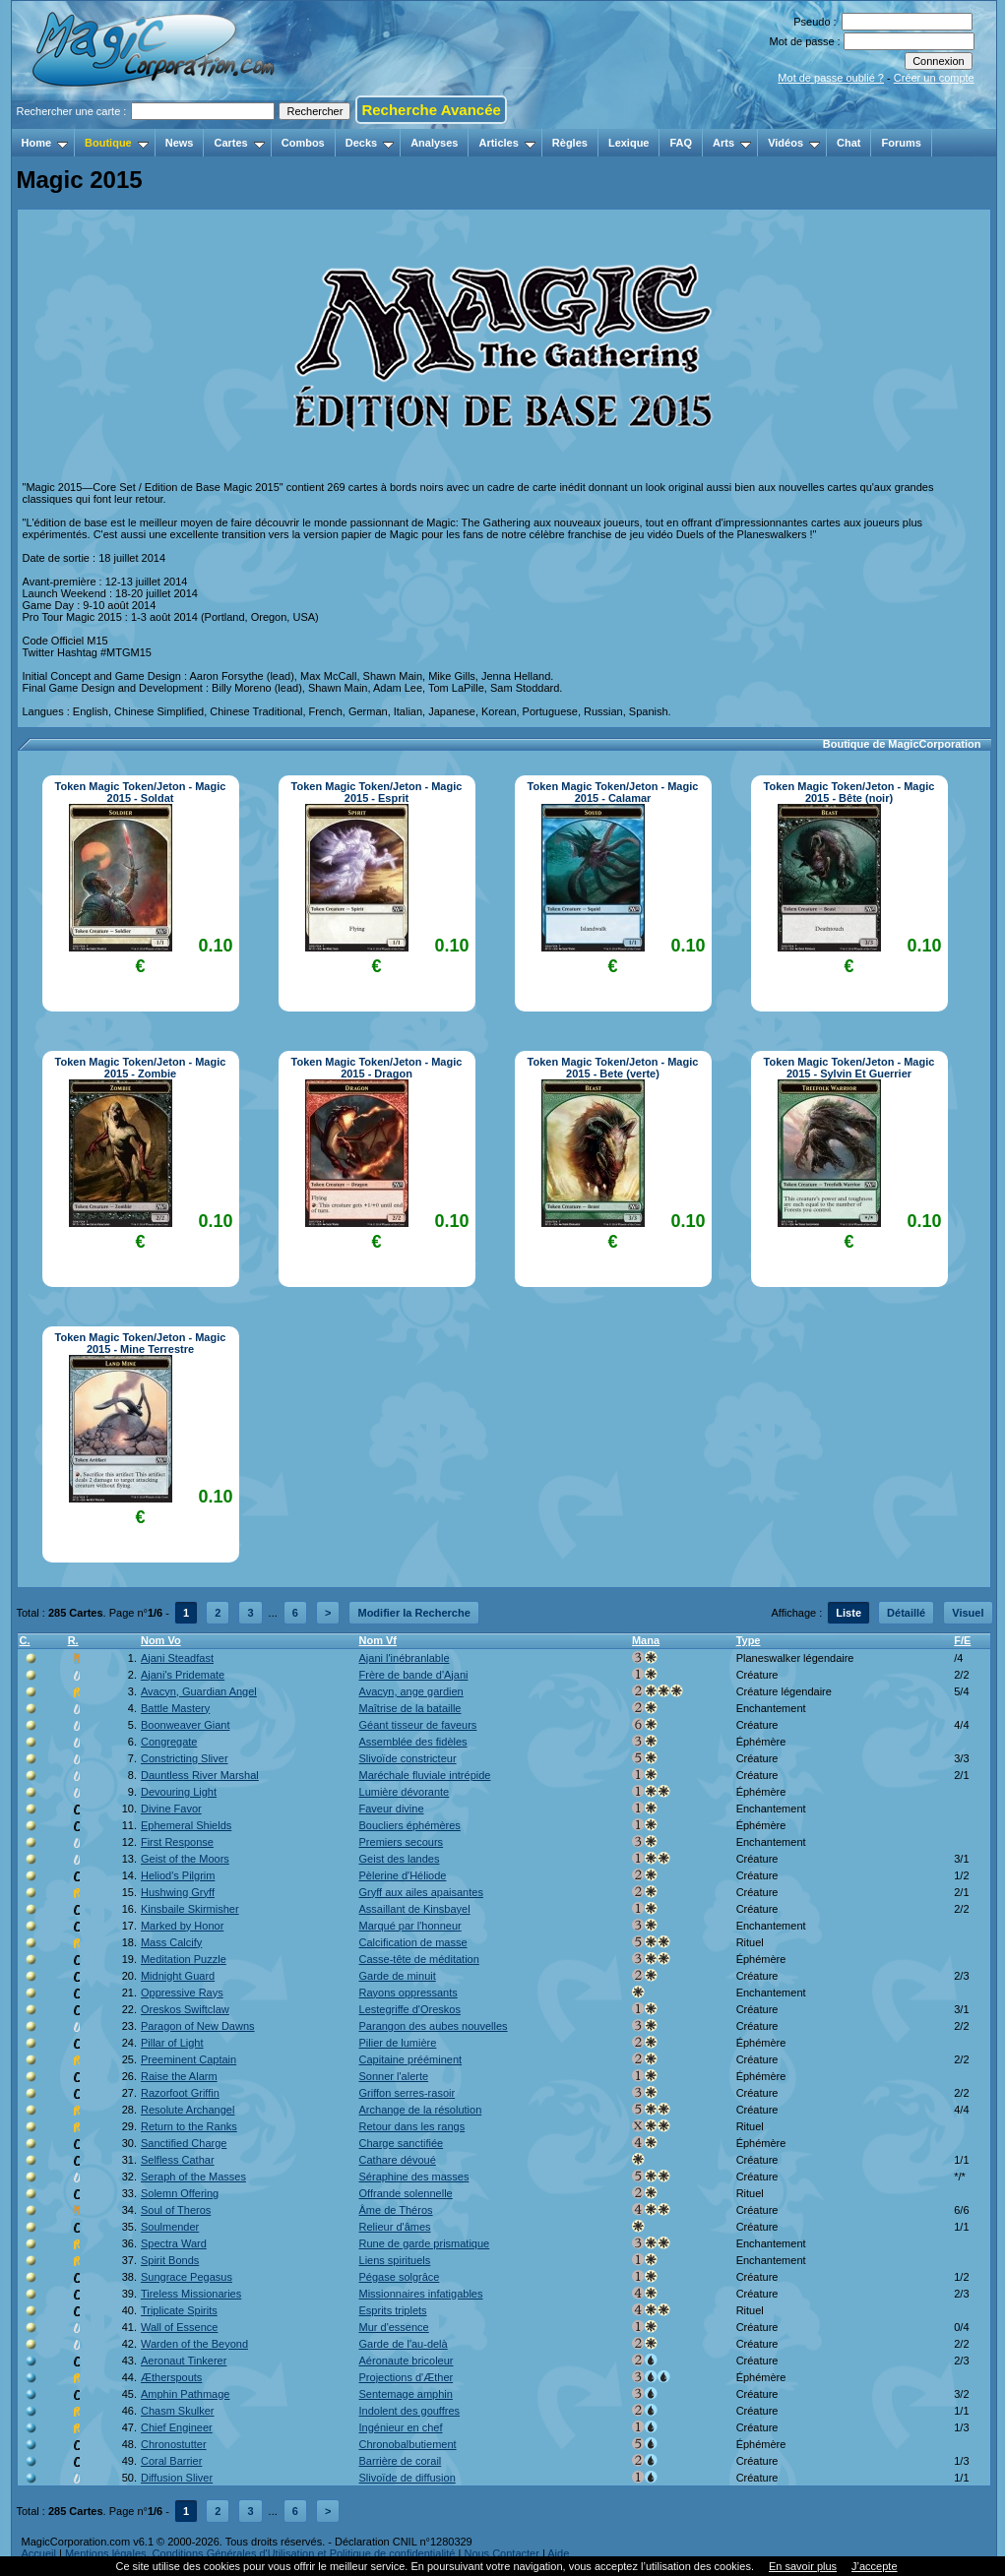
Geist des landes (399, 1859)
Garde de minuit (397, 1976)
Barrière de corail (400, 2461)
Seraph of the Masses (193, 2176)
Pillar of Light (172, 2043)
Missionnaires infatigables (421, 2294)
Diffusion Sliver (177, 2478)
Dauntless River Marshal (200, 1775)
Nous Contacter (501, 2553)
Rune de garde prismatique (424, 2243)
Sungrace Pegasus (186, 2277)
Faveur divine (391, 1808)
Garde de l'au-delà (403, 2344)
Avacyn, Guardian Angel (199, 1691)
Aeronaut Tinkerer (183, 2360)
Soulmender (170, 2227)
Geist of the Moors (185, 1859)
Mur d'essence (394, 2327)
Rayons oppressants (408, 1992)
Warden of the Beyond (194, 2344)
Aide (558, 2553)
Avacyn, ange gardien (411, 1691)
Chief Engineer (177, 2427)
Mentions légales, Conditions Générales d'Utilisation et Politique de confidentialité (260, 2553)
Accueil (39, 2553)
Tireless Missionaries (191, 2294)
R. (73, 1640)
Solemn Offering (180, 2193)
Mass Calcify (171, 1942)
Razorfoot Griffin (180, 2093)
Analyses (434, 143)
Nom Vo (161, 1640)
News (179, 143)
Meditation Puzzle (183, 1959)
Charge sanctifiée (401, 2143)
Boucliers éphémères (410, 1825)
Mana (646, 1640)
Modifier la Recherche (413, 1613)
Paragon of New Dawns (198, 2026)
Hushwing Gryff (178, 1892)
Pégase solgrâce (399, 2277)
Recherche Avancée (430, 109)
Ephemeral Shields (186, 1825)
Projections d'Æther (406, 2377)
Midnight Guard (178, 1976)
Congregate (169, 1742)
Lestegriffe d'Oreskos (410, 2009)
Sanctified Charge (183, 2143)
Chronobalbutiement (408, 2444)
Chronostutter (174, 2444)
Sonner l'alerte (394, 2076)
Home (45, 143)
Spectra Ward (174, 2243)
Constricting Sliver (184, 1758)
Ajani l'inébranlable (404, 1658)
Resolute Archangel (187, 2110)
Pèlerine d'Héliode (403, 1875)
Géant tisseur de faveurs (418, 1725)
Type (748, 1640)
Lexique (629, 143)
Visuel (967, 1613)
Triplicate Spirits (179, 2310)
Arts (732, 143)
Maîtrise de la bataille (410, 1708)
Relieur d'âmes (395, 2227)
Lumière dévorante (404, 1792)
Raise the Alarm (179, 2076)
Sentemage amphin (406, 2394)
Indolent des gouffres (410, 2411)
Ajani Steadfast (177, 1658)
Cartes (239, 143)
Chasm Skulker (178, 2411)
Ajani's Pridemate (182, 1675)
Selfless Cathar (178, 2160)
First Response (177, 1842)
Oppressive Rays (182, 1992)
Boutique (117, 143)
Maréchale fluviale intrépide (425, 1775)
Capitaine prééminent (411, 2059)
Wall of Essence (179, 2327)
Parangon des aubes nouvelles (433, 2026)
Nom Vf (378, 1640)
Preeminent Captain (188, 2059)
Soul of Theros (176, 2210)
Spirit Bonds (170, 2260)
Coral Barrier (171, 2461)
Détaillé (906, 1613)
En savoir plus (803, 2566)
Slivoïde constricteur (408, 1758)
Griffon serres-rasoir (407, 2093)
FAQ (680, 143)
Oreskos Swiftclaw (185, 2009)
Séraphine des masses (414, 2176)
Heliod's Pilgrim (178, 1875)
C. (25, 1640)
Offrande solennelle (406, 2193)
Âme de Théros (396, 2210)
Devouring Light (179, 1792)
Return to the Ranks (189, 2126)
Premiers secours (401, 1842)
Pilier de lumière (398, 2043)
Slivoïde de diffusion (407, 2478)
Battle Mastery (175, 1708)
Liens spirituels (395, 2260)
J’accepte (874, 2566)
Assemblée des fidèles (413, 1742)
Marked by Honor (182, 1926)
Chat (848, 143)
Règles (570, 143)
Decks (369, 143)
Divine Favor (171, 1808)
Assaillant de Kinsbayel (415, 1909)
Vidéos (794, 143)
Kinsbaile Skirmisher (190, 1909)
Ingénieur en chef (401, 2427)
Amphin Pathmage (185, 2394)
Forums (900, 143)
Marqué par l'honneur (410, 1926)
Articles (506, 143)
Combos (303, 143)
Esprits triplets (393, 2310)
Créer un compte (934, 78)
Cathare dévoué (397, 2160)
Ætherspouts (171, 2377)
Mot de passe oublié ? (831, 78)
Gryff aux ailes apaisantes (421, 1892)
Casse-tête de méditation (419, 1959)
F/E (962, 1640)
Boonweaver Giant (185, 1725)
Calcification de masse (413, 1942)
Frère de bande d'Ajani (414, 1675)
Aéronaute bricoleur (406, 2360)
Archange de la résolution (420, 2110)
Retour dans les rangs (412, 2126)
